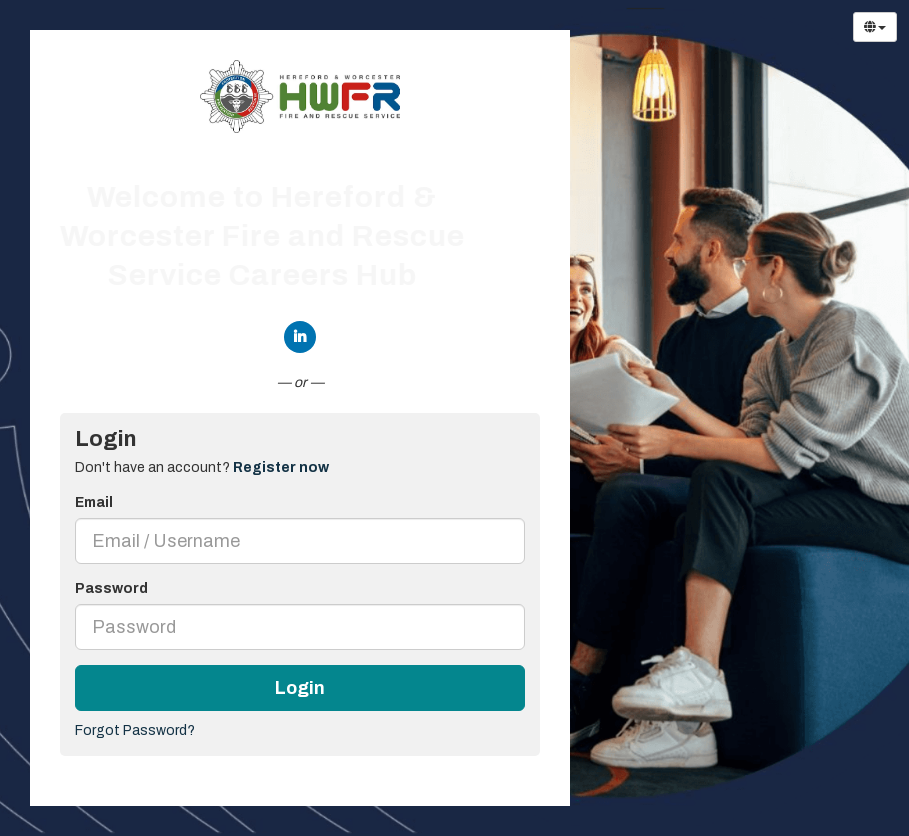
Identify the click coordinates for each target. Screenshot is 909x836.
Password (111, 588)
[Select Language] (875, 27)
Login (300, 688)
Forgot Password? (135, 730)
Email (94, 502)
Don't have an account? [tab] (202, 467)
